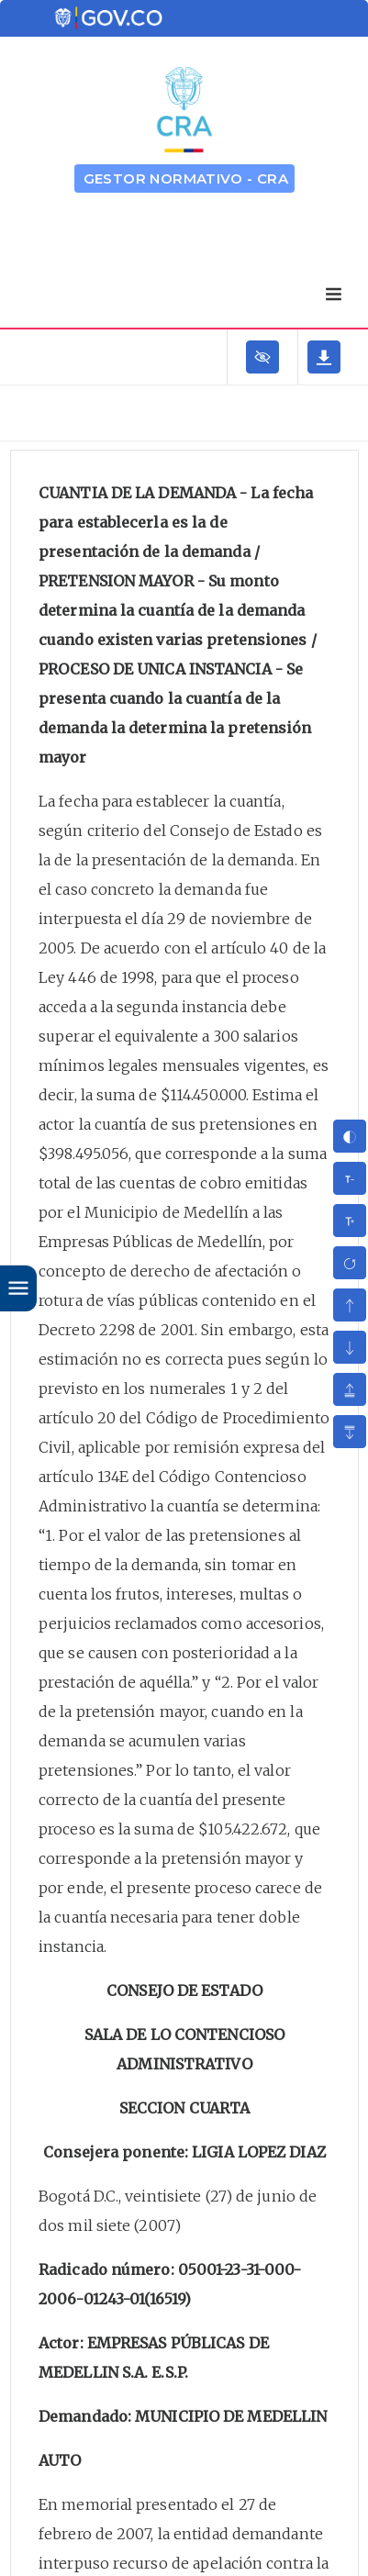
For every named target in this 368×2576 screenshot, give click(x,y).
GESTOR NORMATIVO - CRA (186, 178)
